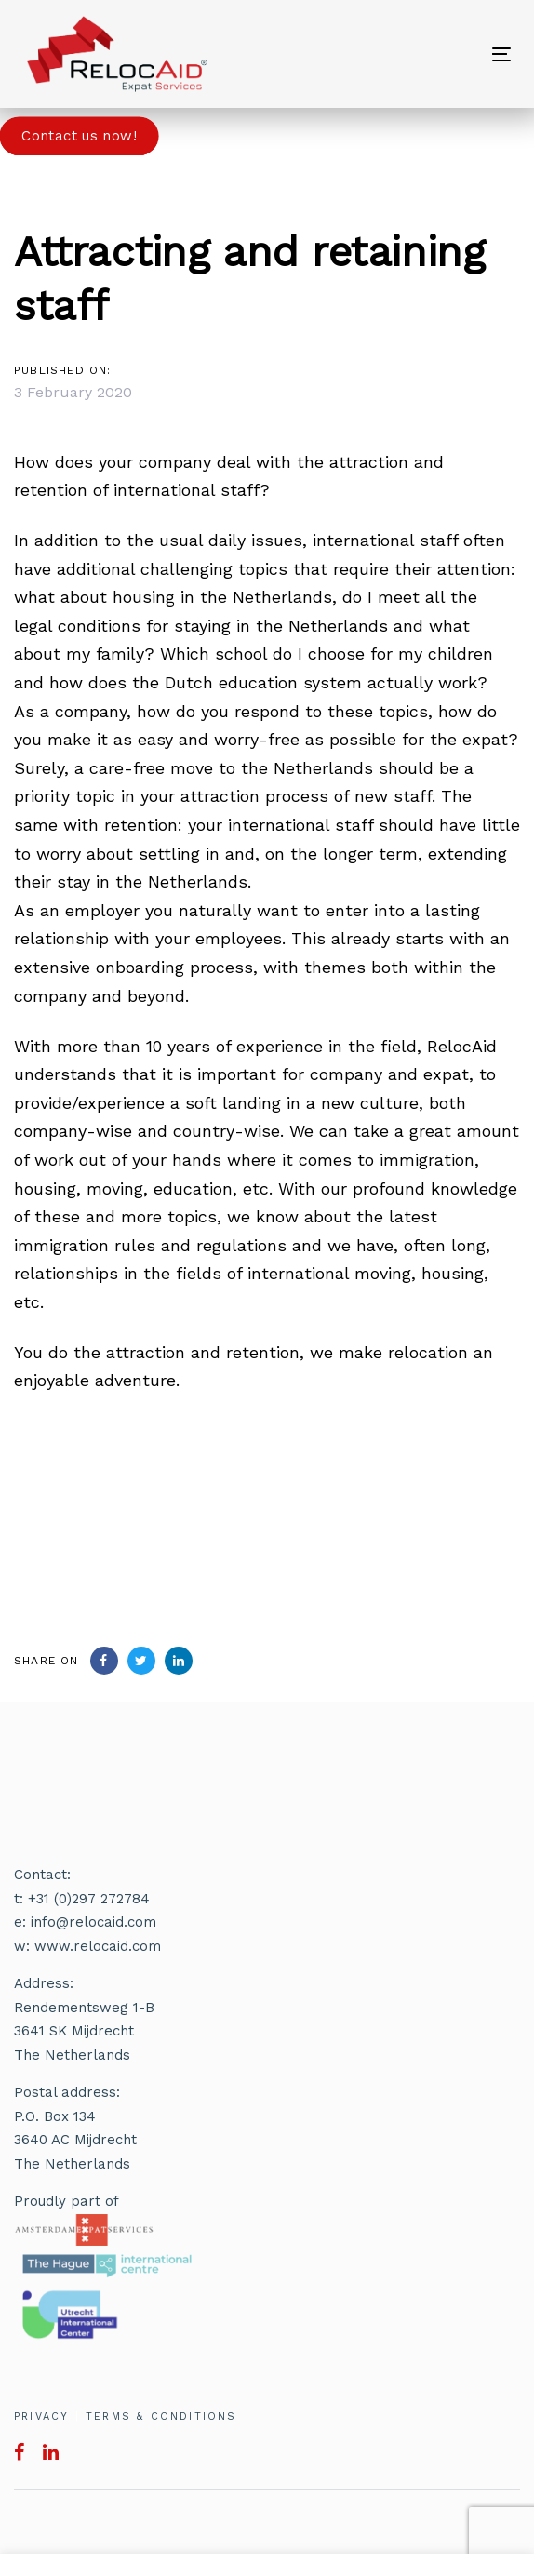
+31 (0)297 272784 (89, 1898)
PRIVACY (41, 2416)
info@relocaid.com (93, 1922)
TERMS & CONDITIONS (161, 2416)
